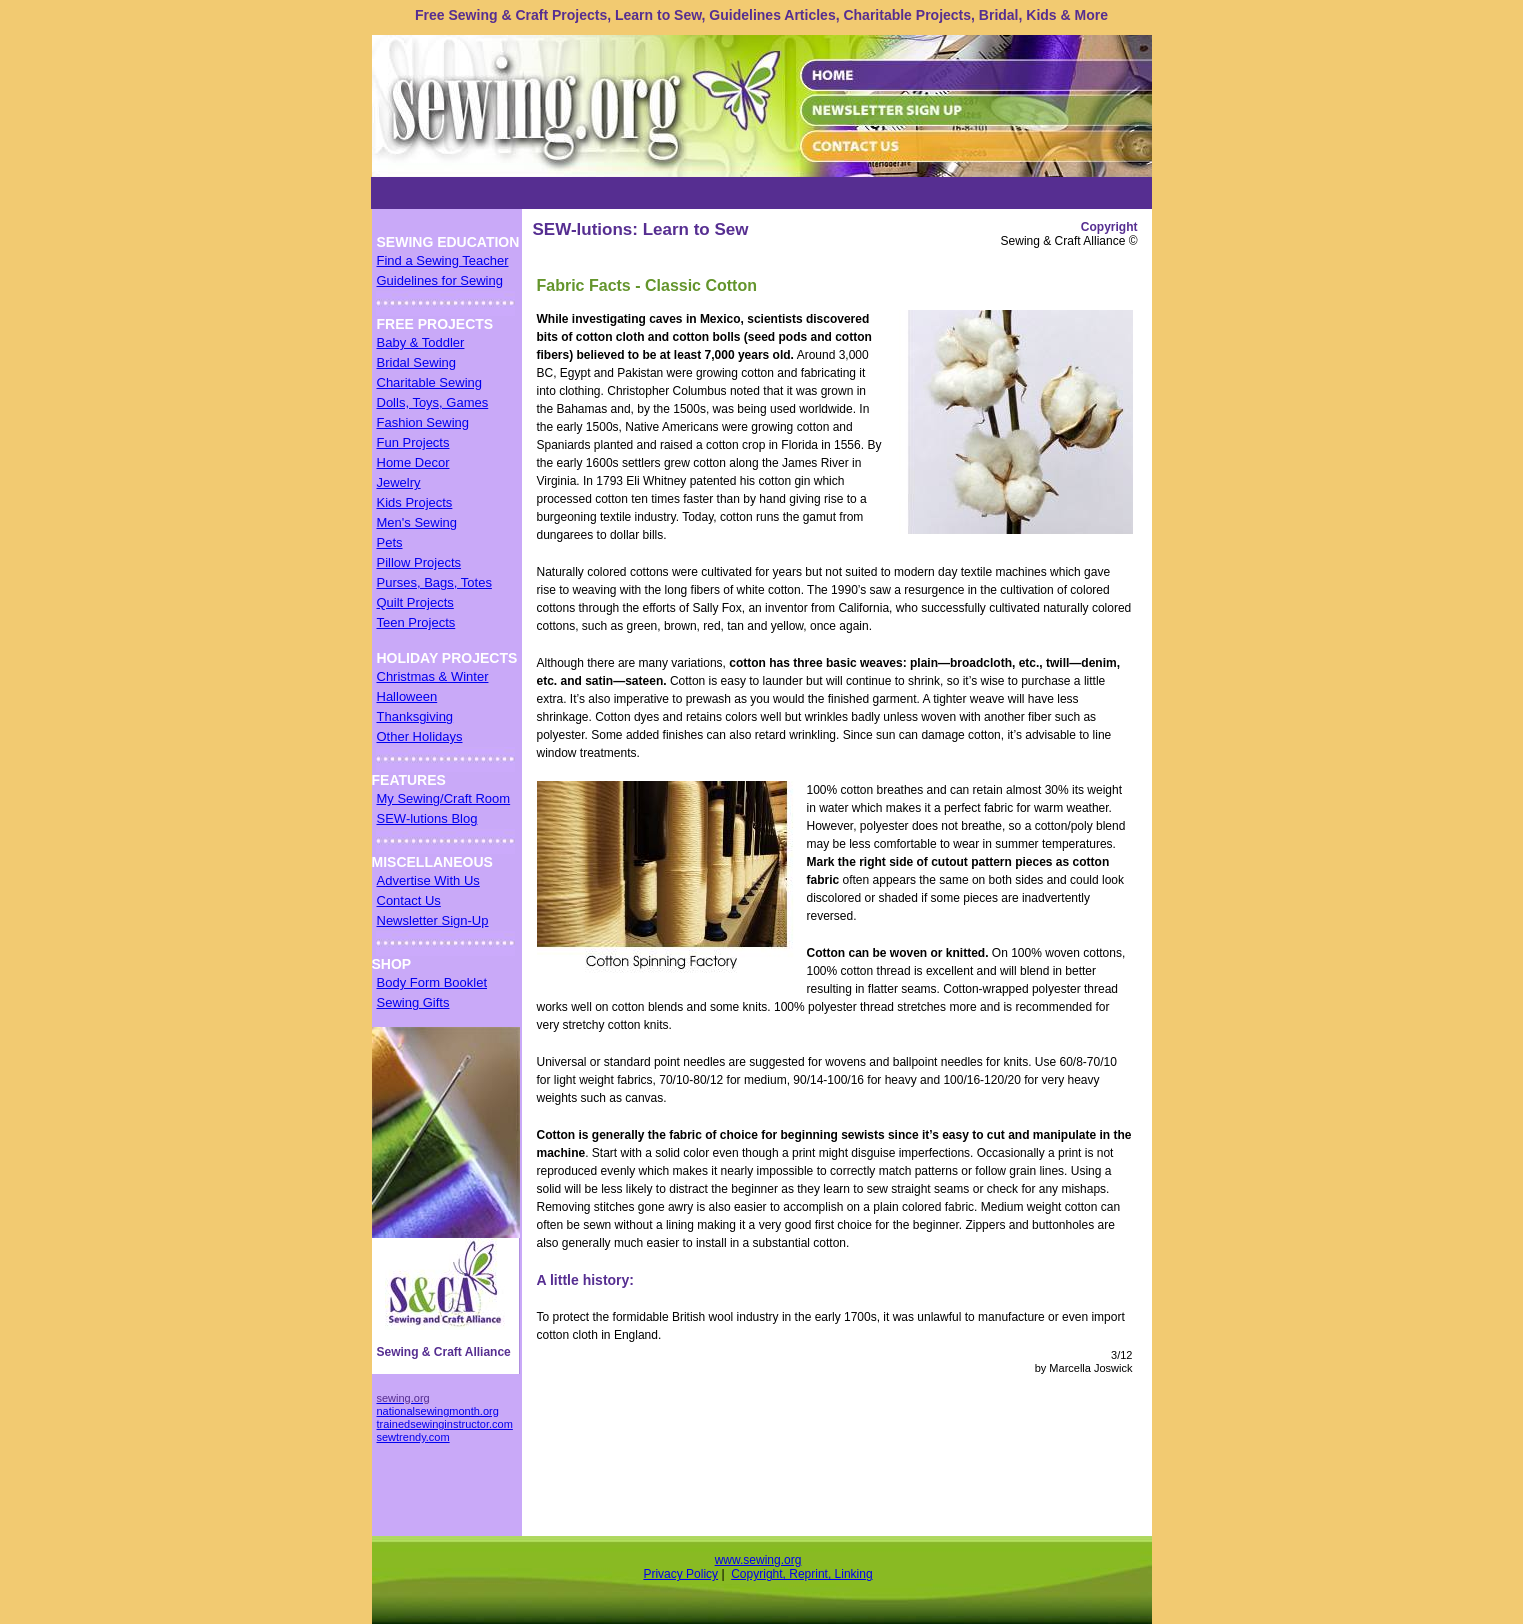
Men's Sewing (417, 522)
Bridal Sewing (417, 362)
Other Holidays (420, 736)
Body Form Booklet (432, 982)
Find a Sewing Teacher (443, 260)
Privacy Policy (680, 1574)
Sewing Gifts (413, 1002)
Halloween (407, 696)
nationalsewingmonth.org (438, 1411)
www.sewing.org (758, 1560)
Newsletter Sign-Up (433, 920)
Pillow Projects (419, 562)
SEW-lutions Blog (427, 818)
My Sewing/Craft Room (444, 798)
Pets (390, 542)
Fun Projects (413, 442)
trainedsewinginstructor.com (445, 1424)
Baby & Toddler (421, 342)
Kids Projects (415, 502)
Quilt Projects (415, 602)
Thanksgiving (415, 716)
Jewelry (399, 482)
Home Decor (413, 462)
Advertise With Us (428, 880)
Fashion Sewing (423, 422)
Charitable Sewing (430, 382)
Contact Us (409, 900)
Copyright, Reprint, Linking (801, 1574)
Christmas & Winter (433, 676)
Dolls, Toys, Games (433, 402)
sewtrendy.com (413, 1437)
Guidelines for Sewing (440, 280)
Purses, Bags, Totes (434, 582)
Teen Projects (416, 622)
